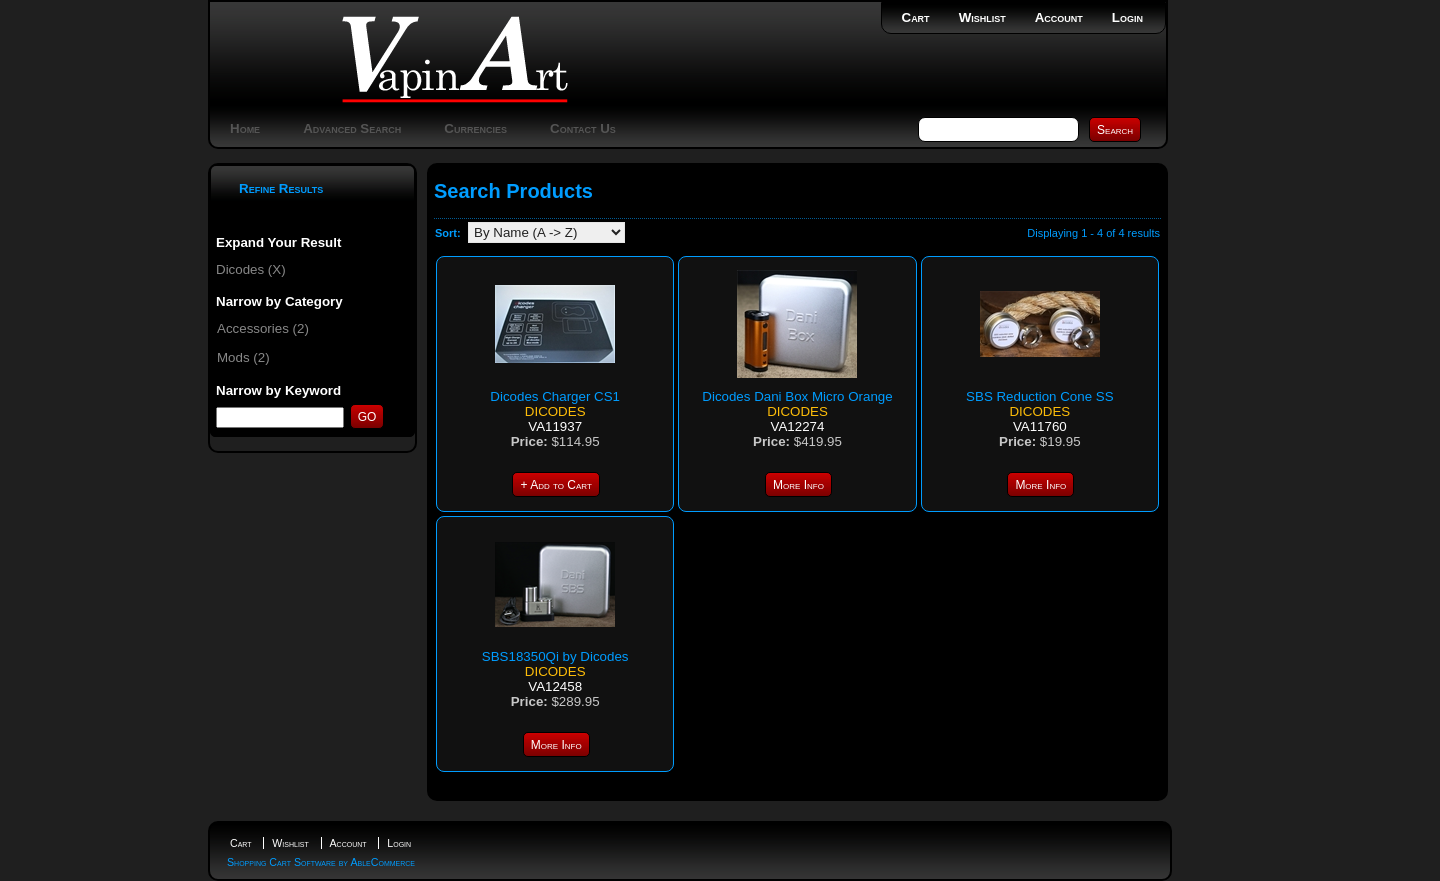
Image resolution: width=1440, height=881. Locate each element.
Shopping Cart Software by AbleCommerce (321, 862)
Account (1059, 17)
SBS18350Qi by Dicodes (555, 656)
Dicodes (555, 411)
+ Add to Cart (555, 485)
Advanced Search (352, 128)
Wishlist (982, 17)
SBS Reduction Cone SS (1039, 396)
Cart (916, 17)
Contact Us (583, 128)
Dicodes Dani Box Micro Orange (797, 396)
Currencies (475, 128)
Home (245, 128)
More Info (798, 485)
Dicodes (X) (251, 269)
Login (1127, 17)
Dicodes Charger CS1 (555, 396)
